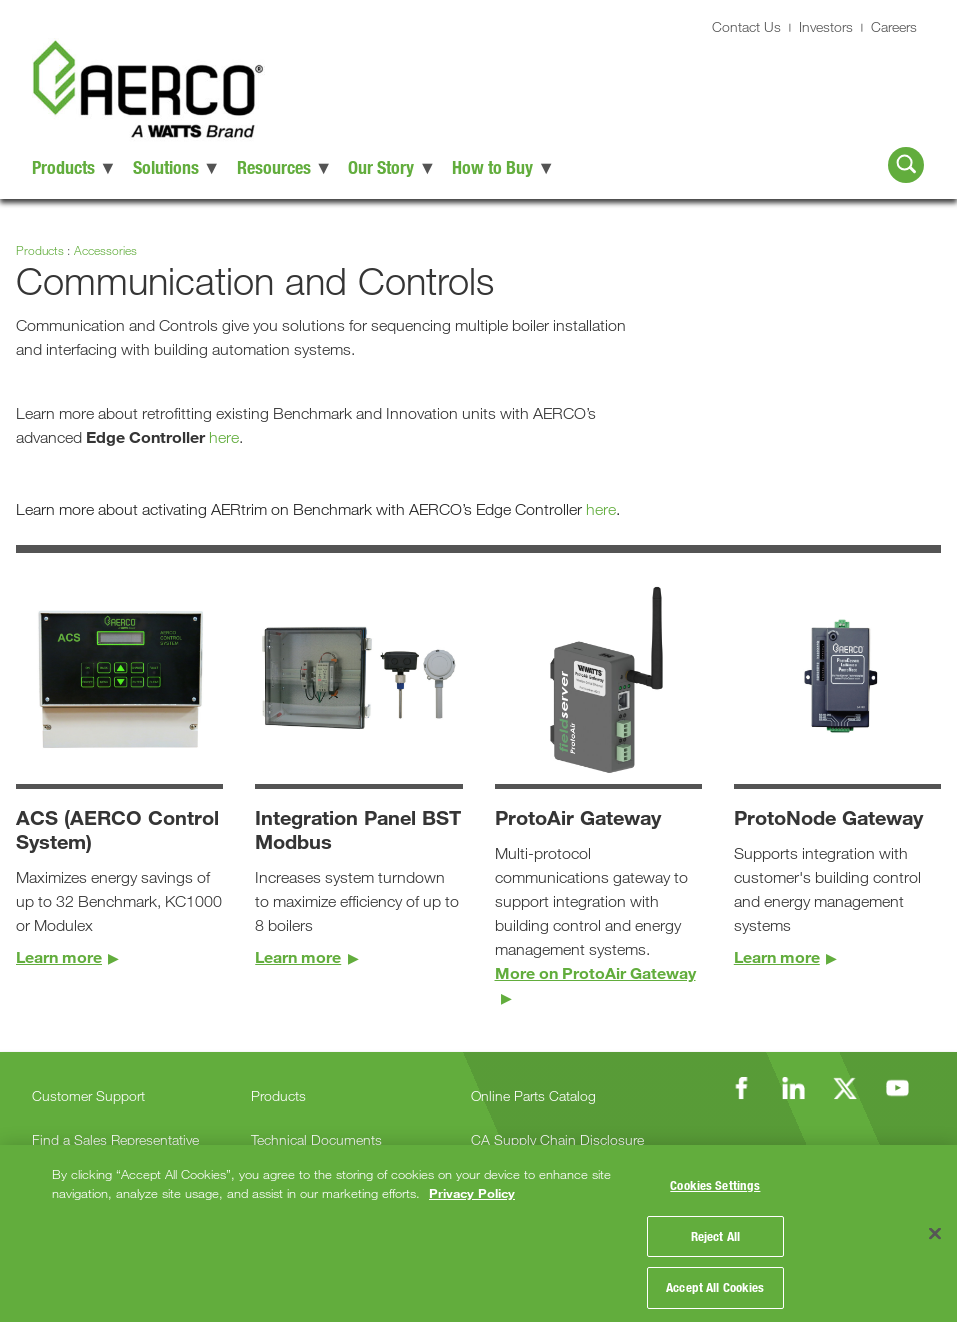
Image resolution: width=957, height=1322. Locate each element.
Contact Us (746, 26)
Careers (894, 26)
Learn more (59, 956)
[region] (478, 1228)
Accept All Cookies (715, 1280)
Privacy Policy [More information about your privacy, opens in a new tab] (472, 1183)
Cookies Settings (715, 1178)
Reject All (715, 1229)
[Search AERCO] (906, 165)
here (224, 437)
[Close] (935, 1229)
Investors (826, 26)
